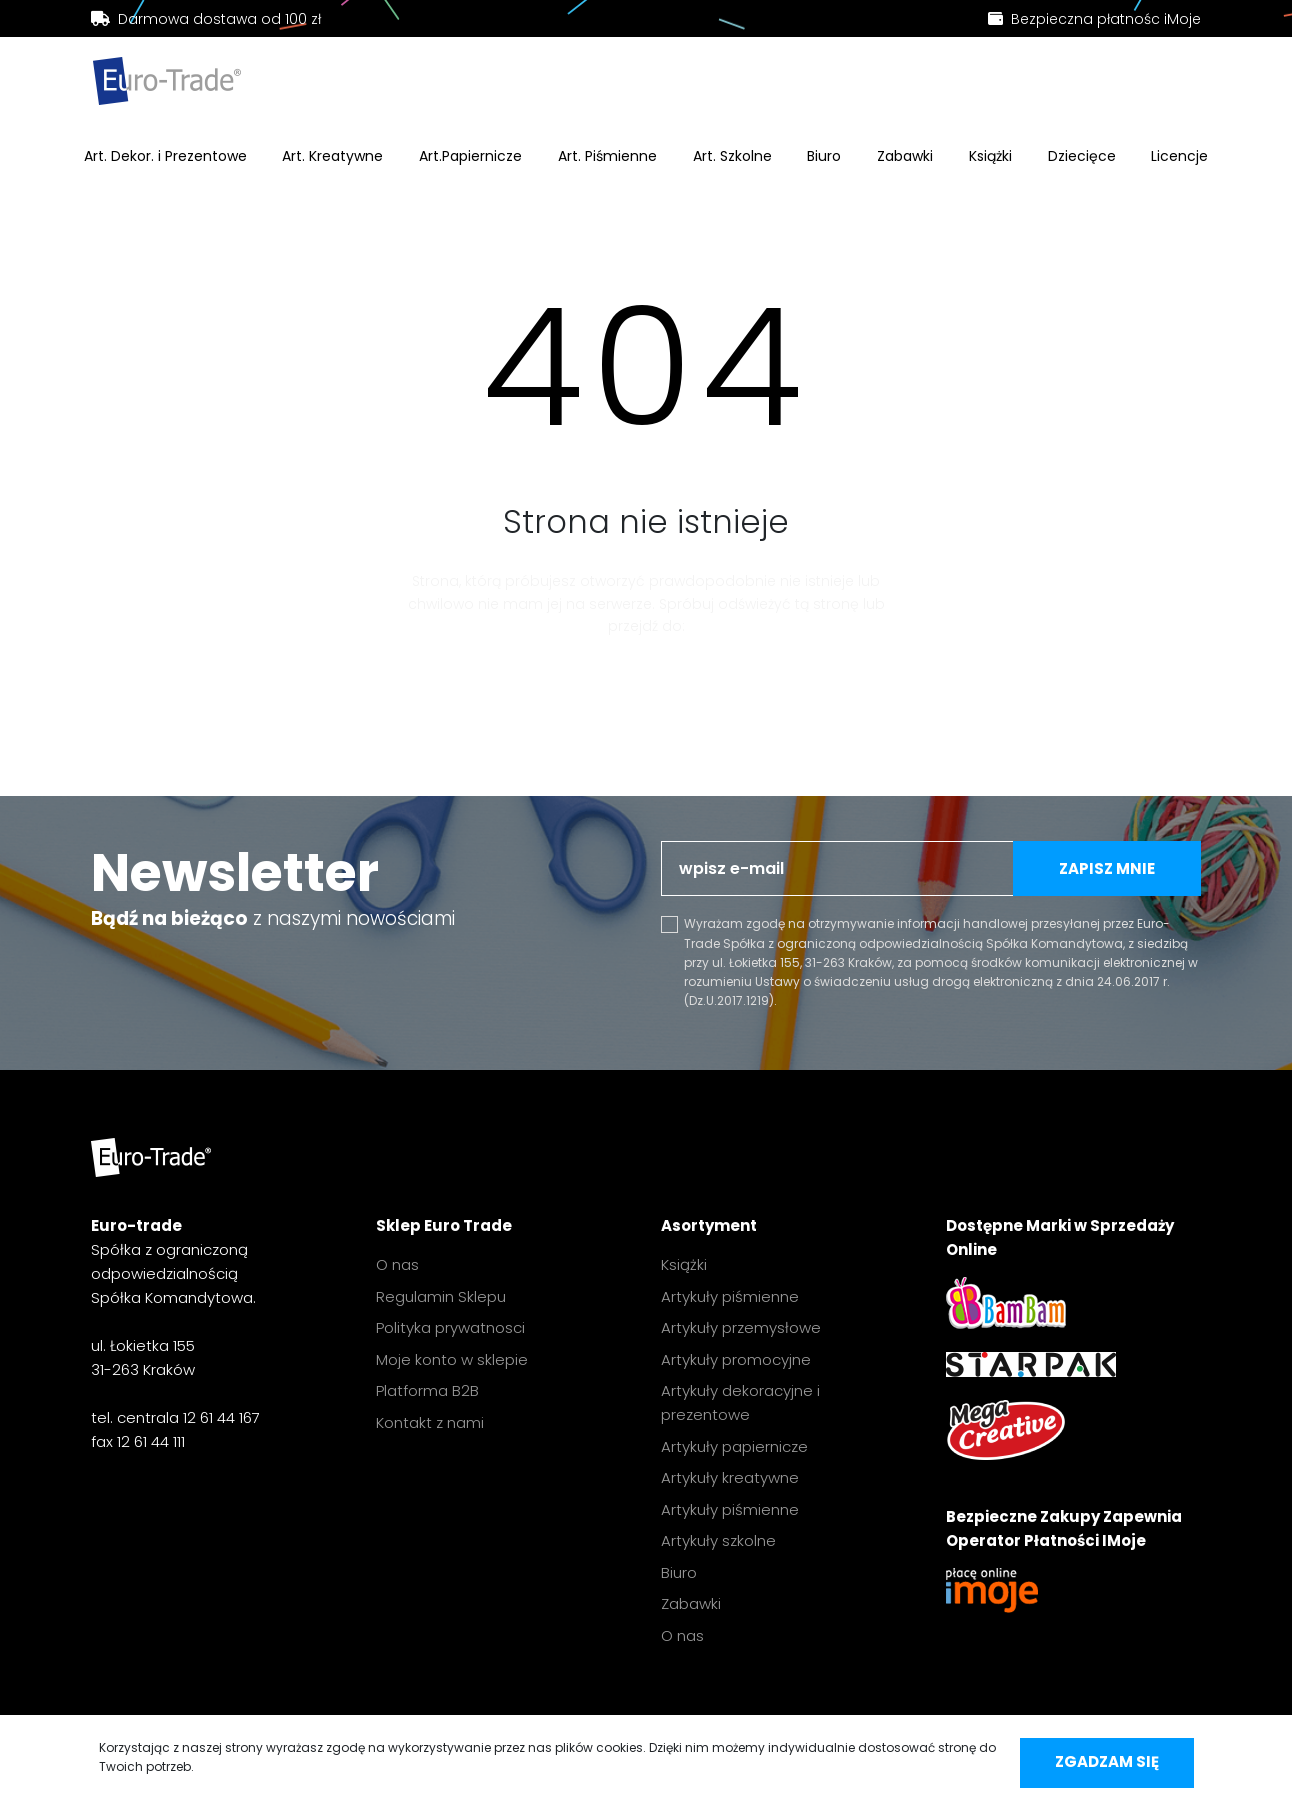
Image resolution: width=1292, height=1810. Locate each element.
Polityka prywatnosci (450, 1327)
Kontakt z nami (430, 1422)
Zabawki (905, 156)
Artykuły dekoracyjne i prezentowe (740, 1402)
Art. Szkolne (732, 156)
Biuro (824, 156)
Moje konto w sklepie (452, 1359)
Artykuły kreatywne (730, 1477)
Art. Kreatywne (332, 156)
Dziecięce (1082, 156)
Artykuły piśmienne (730, 1296)
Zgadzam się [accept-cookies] (1107, 1761)
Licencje (1179, 156)
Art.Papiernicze (470, 156)
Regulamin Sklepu (441, 1296)
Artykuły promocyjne (736, 1359)
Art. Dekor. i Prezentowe (165, 156)
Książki (990, 156)
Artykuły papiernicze (734, 1446)
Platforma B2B (427, 1390)
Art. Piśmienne (607, 156)
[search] (549, 85)
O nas (397, 1264)
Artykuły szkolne (718, 1540)
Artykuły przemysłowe (741, 1327)
